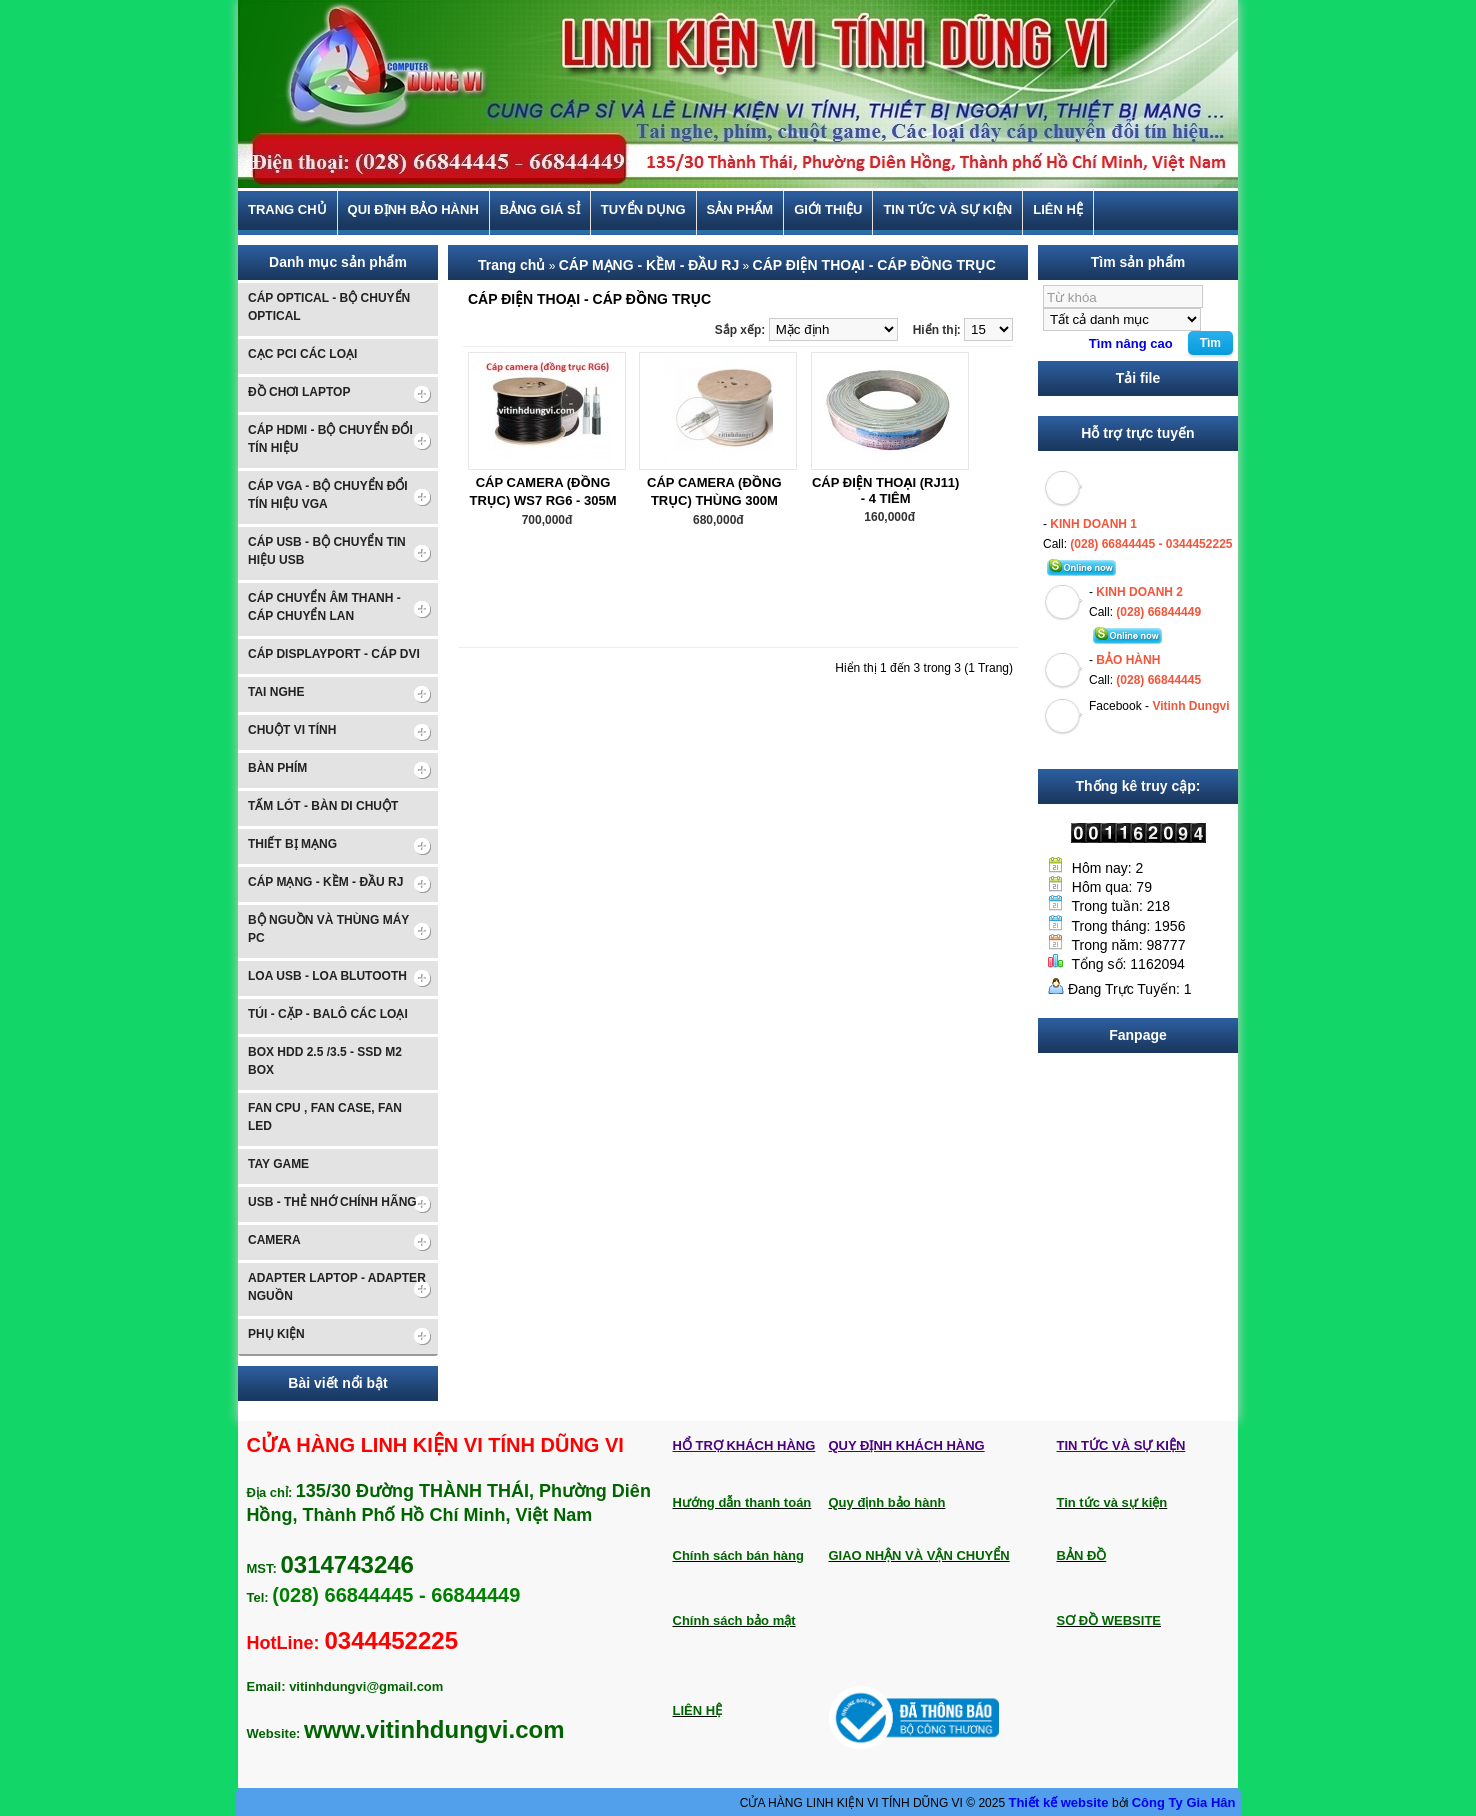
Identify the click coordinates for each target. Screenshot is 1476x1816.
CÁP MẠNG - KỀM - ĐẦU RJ (649, 265)
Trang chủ (287, 210)
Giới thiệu (828, 210)
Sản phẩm (740, 210)
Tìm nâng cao (1131, 343)
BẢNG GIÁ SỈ (540, 210)
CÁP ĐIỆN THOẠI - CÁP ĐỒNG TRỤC (874, 265)
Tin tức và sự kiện (947, 210)
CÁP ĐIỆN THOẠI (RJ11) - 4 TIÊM (886, 490)
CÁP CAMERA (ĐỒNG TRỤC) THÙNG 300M (714, 491)
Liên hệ (1058, 210)
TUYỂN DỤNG (643, 210)
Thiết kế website (1060, 1802)
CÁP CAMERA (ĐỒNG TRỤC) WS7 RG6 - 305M (542, 491)
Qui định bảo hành (413, 210)
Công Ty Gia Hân (1184, 1802)
